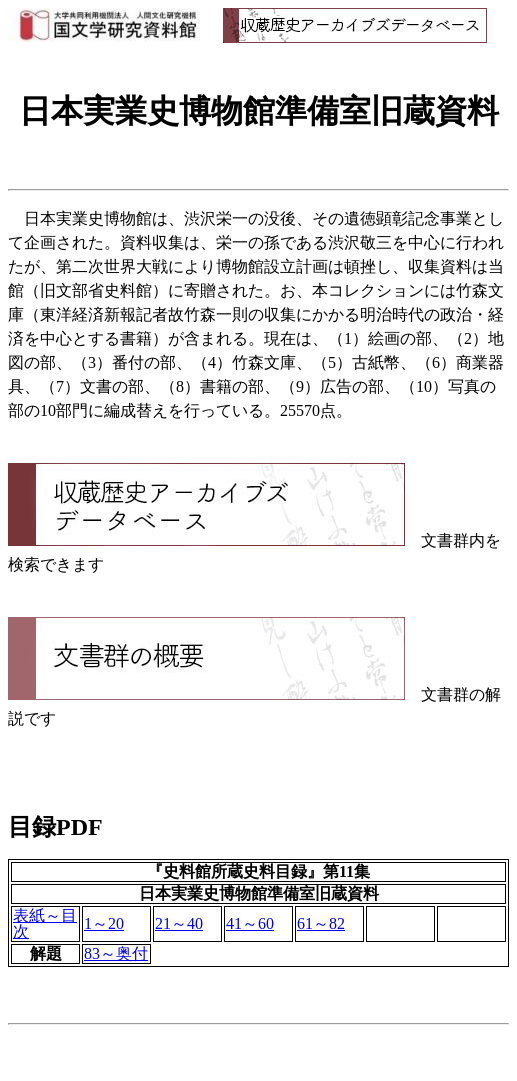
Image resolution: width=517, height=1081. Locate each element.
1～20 (104, 923)
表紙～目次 (45, 923)
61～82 (321, 923)
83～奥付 (116, 953)
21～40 (179, 923)
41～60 (250, 923)
